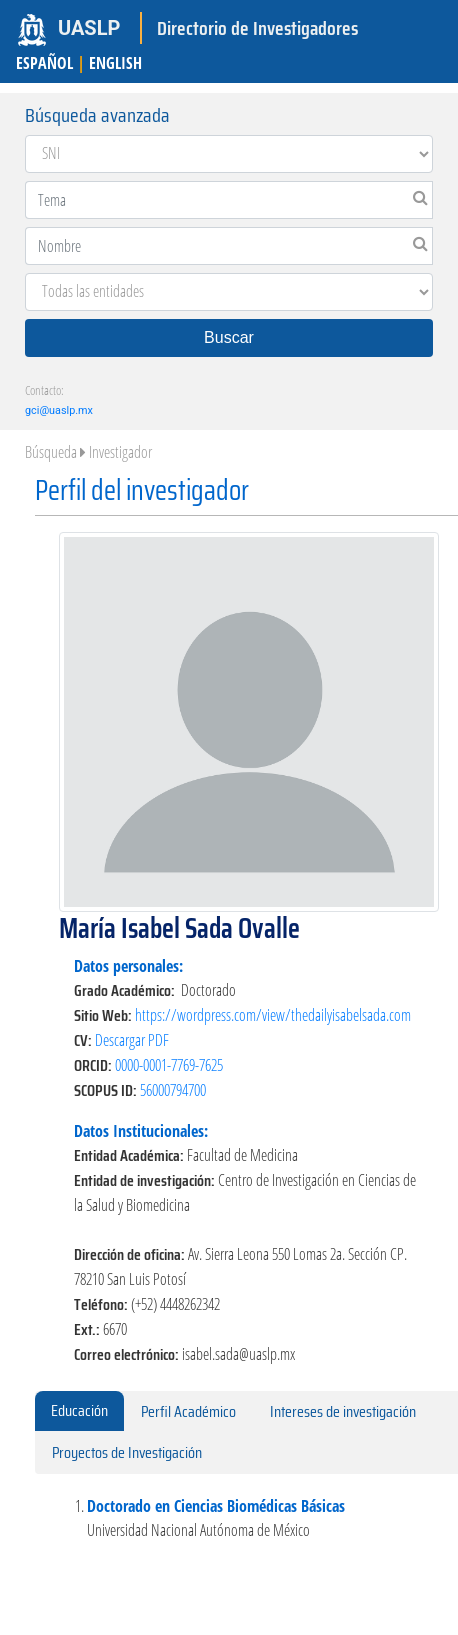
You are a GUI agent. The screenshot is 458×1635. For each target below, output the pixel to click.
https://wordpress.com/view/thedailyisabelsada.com (273, 1015)
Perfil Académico (188, 1411)
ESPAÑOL (44, 63)
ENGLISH (115, 63)
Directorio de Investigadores (257, 28)
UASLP (89, 28)
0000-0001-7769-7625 (169, 1065)
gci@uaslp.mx (59, 410)
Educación (79, 1410)
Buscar (229, 337)
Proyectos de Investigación (127, 1452)
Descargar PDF (132, 1040)
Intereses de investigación (343, 1411)
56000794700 (173, 1090)
